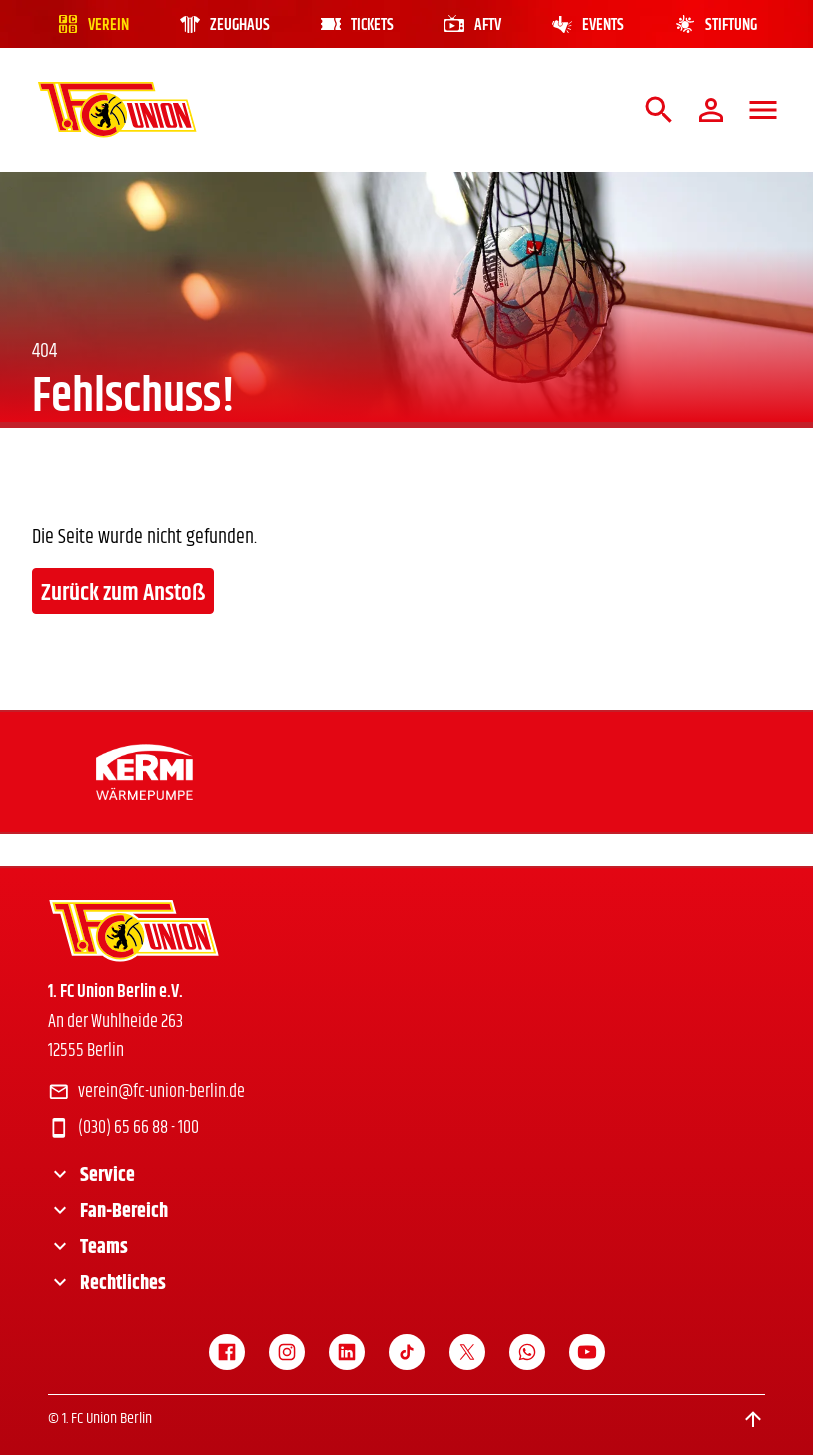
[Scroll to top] (753, 1419)
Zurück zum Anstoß (123, 593)
